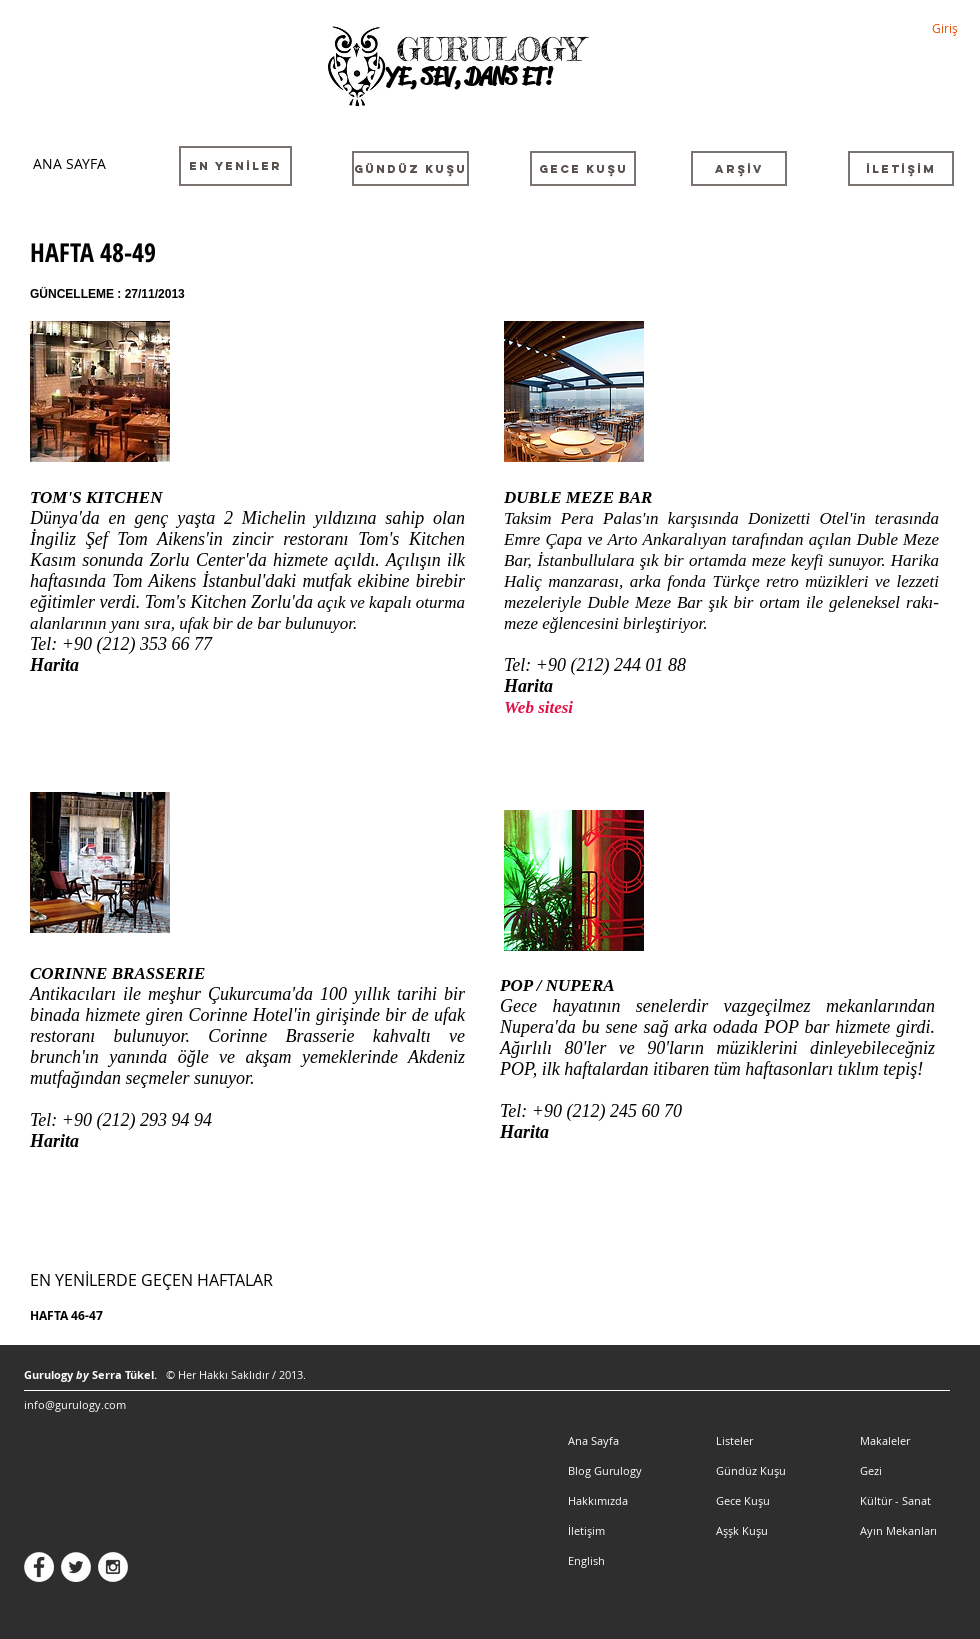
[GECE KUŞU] (583, 168)
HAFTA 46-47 (66, 1315)
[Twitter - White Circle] (76, 1567)
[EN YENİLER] (235, 166)
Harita (54, 665)
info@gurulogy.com (75, 1404)
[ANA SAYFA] (69, 163)
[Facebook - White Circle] (39, 1567)
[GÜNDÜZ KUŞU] (410, 168)
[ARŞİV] (739, 168)
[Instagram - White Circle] (113, 1567)
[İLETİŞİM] (901, 168)
